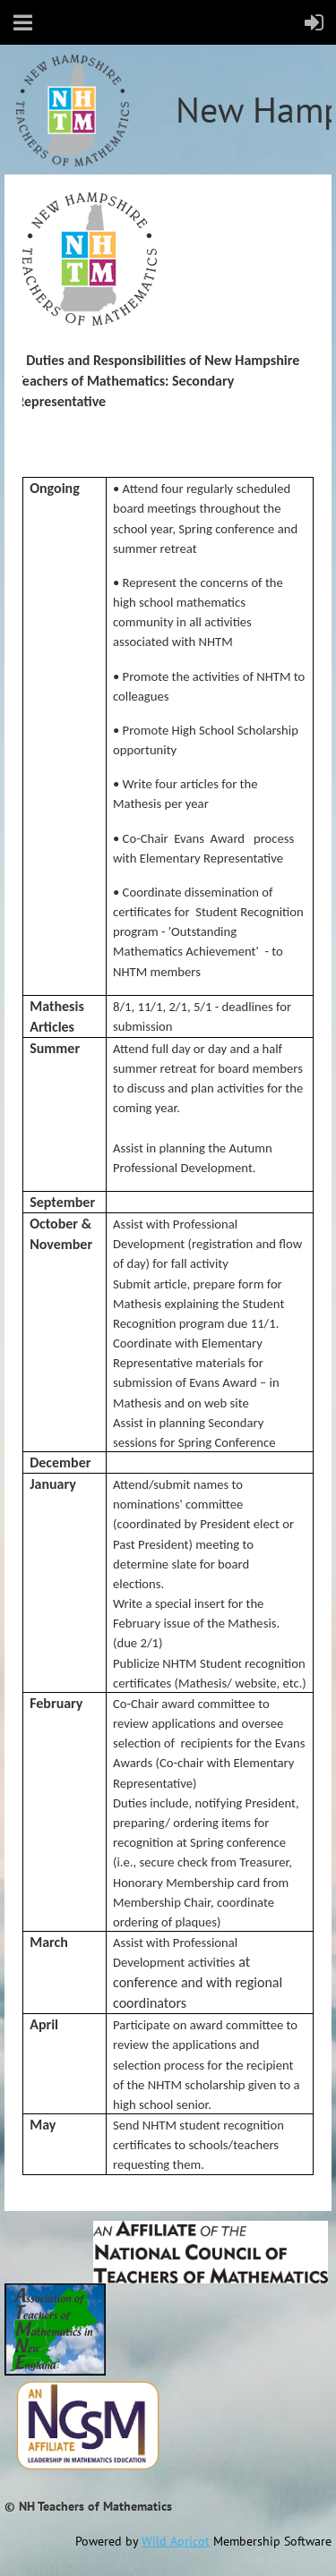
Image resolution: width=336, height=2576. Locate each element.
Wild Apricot (176, 2541)
